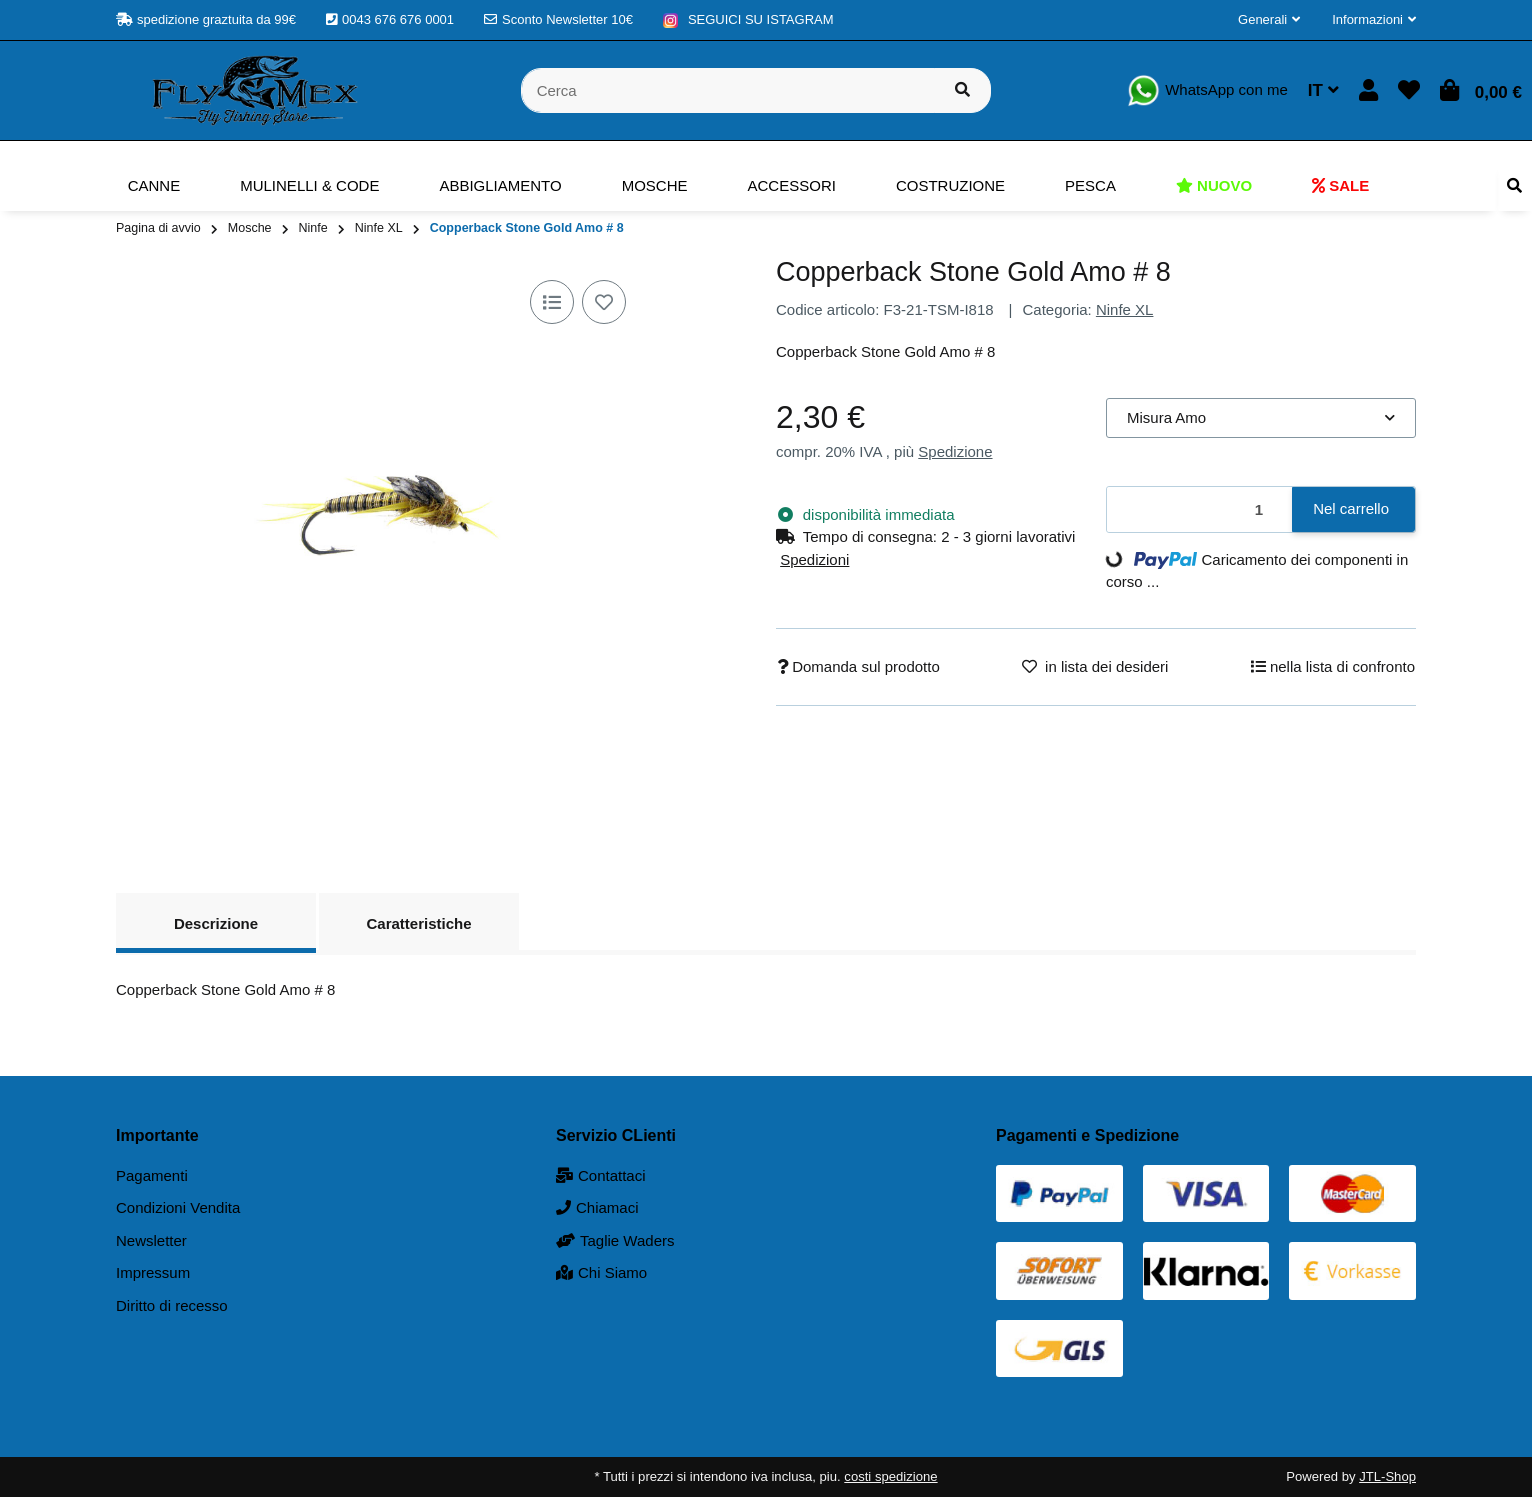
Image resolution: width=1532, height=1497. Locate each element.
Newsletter (151, 1240)
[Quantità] (1200, 509)
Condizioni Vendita (178, 1207)
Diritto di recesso (172, 1305)
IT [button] (1323, 90)
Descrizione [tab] (216, 923)
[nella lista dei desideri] (604, 302)
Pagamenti (152, 1175)
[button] (1269, 20)
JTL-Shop (1387, 1476)
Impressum (153, 1272)
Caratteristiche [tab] (418, 923)
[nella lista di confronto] (552, 302)
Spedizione (955, 451)
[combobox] (1261, 418)
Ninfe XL (1125, 309)
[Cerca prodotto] (962, 90)
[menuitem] (154, 186)
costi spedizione (890, 1476)
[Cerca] (728, 90)
